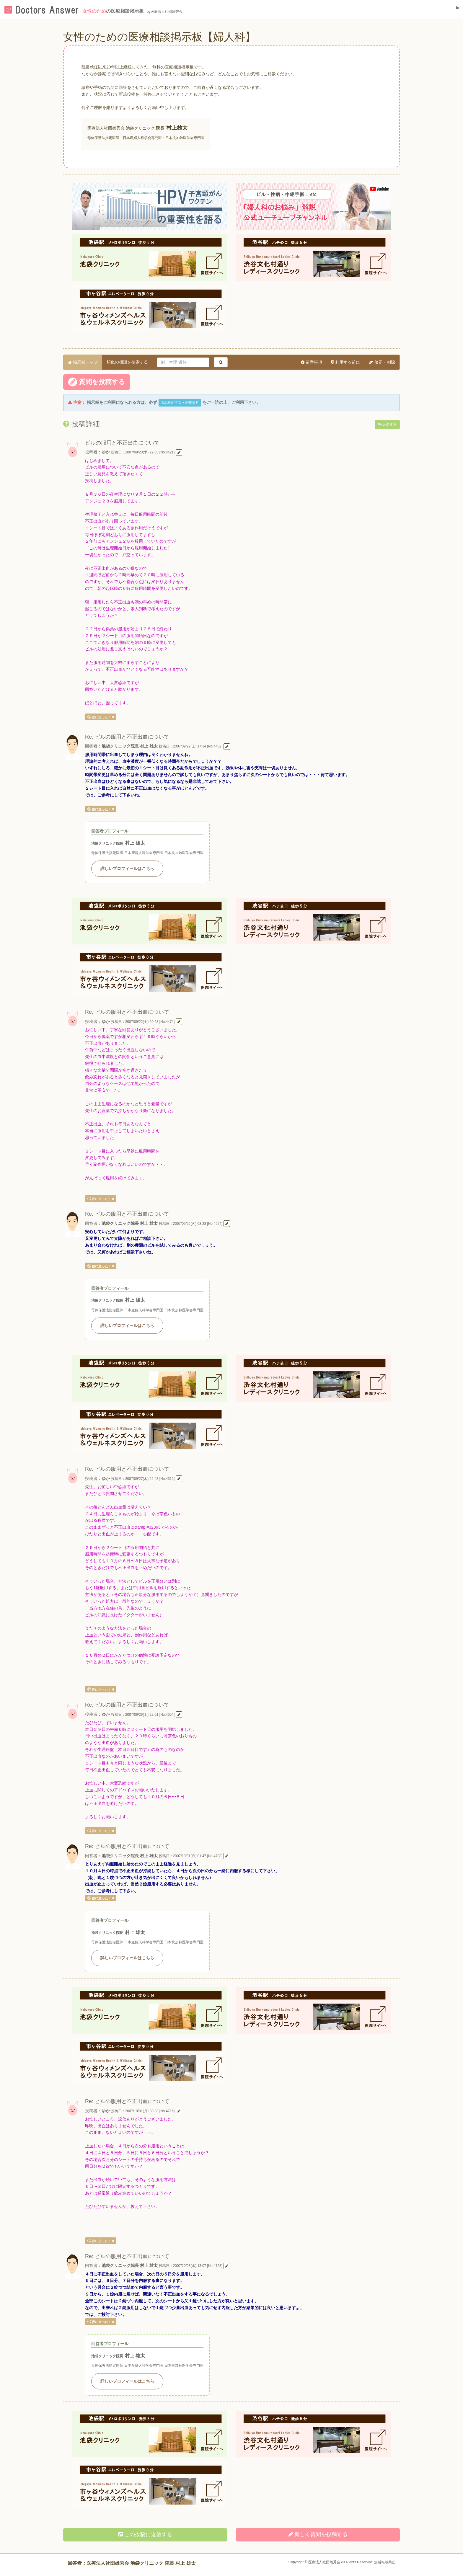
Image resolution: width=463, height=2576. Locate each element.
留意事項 (311, 362)
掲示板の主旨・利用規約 (179, 403)
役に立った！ (100, 717)
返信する (387, 424)
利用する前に (345, 362)
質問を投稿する (96, 382)
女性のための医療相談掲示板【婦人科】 (159, 37)
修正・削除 (382, 362)
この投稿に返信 (145, 2534)
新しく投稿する (318, 2534)
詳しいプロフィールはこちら (127, 868)
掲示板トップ (83, 362)
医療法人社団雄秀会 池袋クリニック (121, 128)
